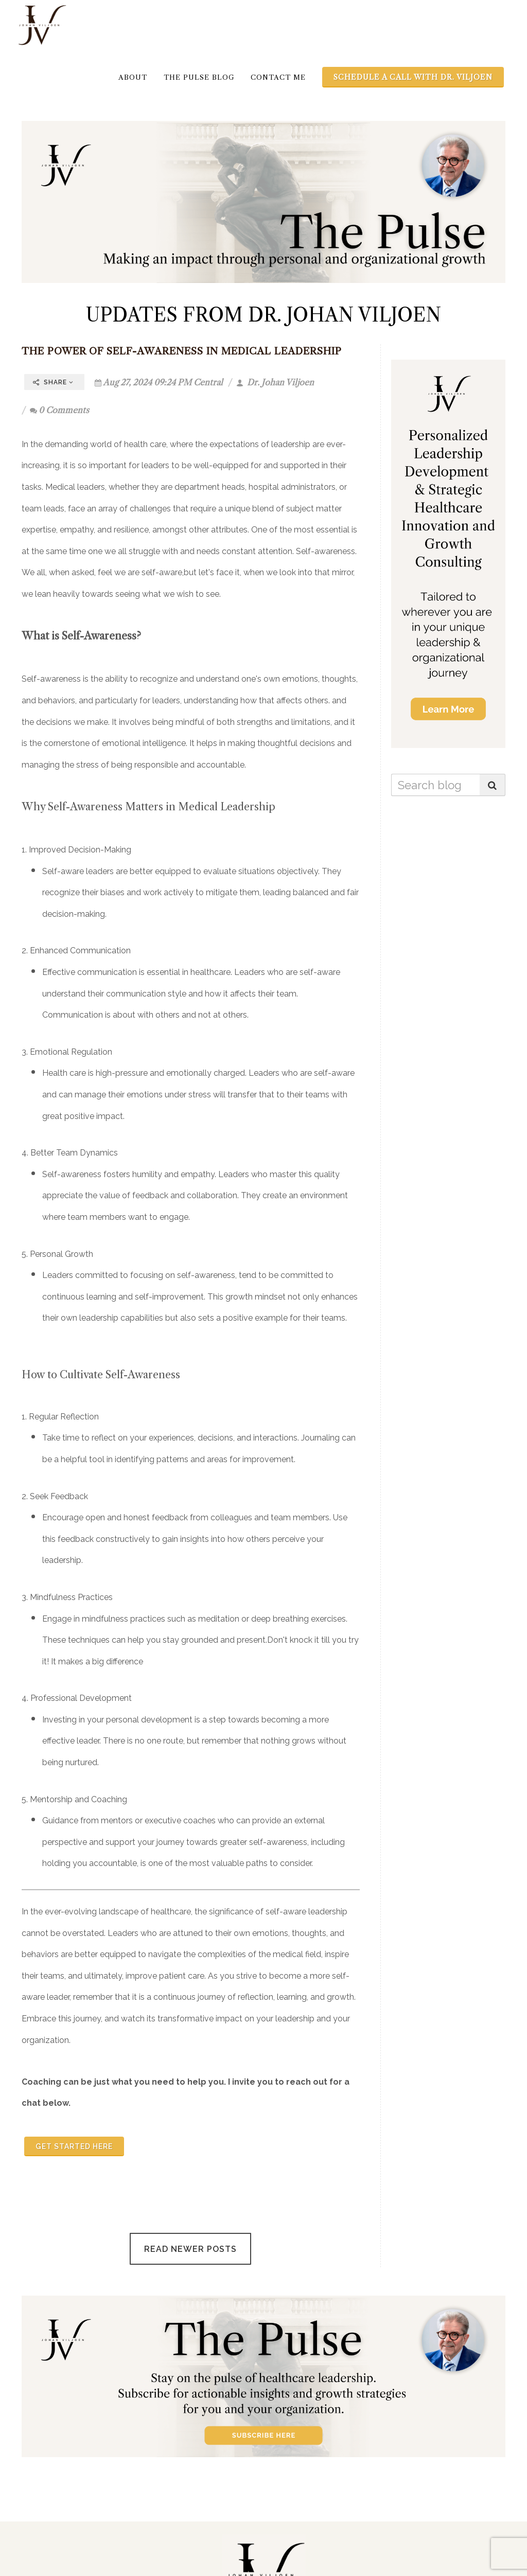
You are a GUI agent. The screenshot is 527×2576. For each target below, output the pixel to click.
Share (53, 382)
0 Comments (59, 410)
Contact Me (278, 77)
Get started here (74, 2146)
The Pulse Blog (199, 77)
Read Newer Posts (190, 2249)
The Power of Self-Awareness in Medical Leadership (182, 351)
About (132, 77)
